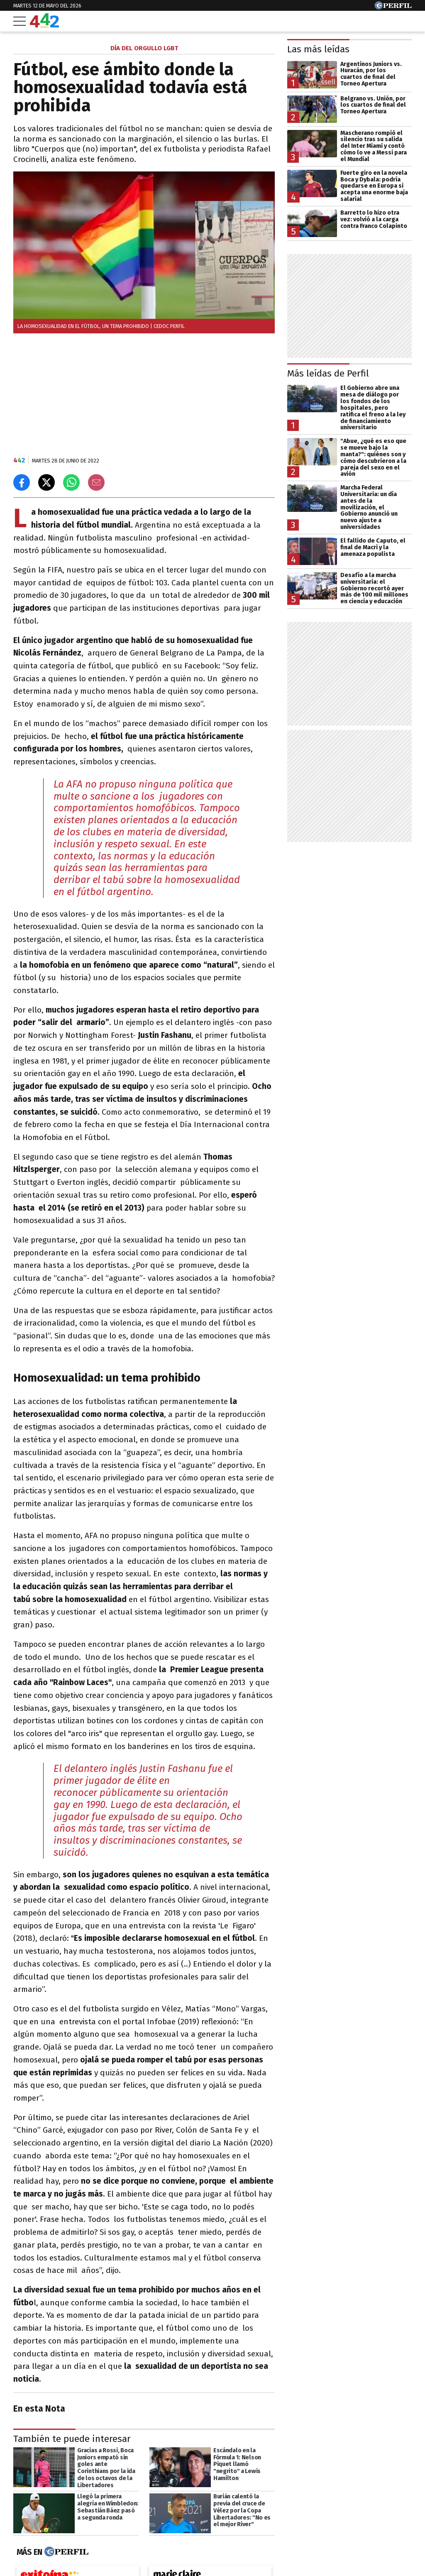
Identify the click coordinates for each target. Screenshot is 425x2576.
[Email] (96, 482)
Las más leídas (318, 49)
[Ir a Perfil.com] (393, 7)
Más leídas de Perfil (328, 373)
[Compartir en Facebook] (21, 482)
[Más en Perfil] (65, 2552)
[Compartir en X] (46, 482)
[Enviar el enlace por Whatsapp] (71, 482)
